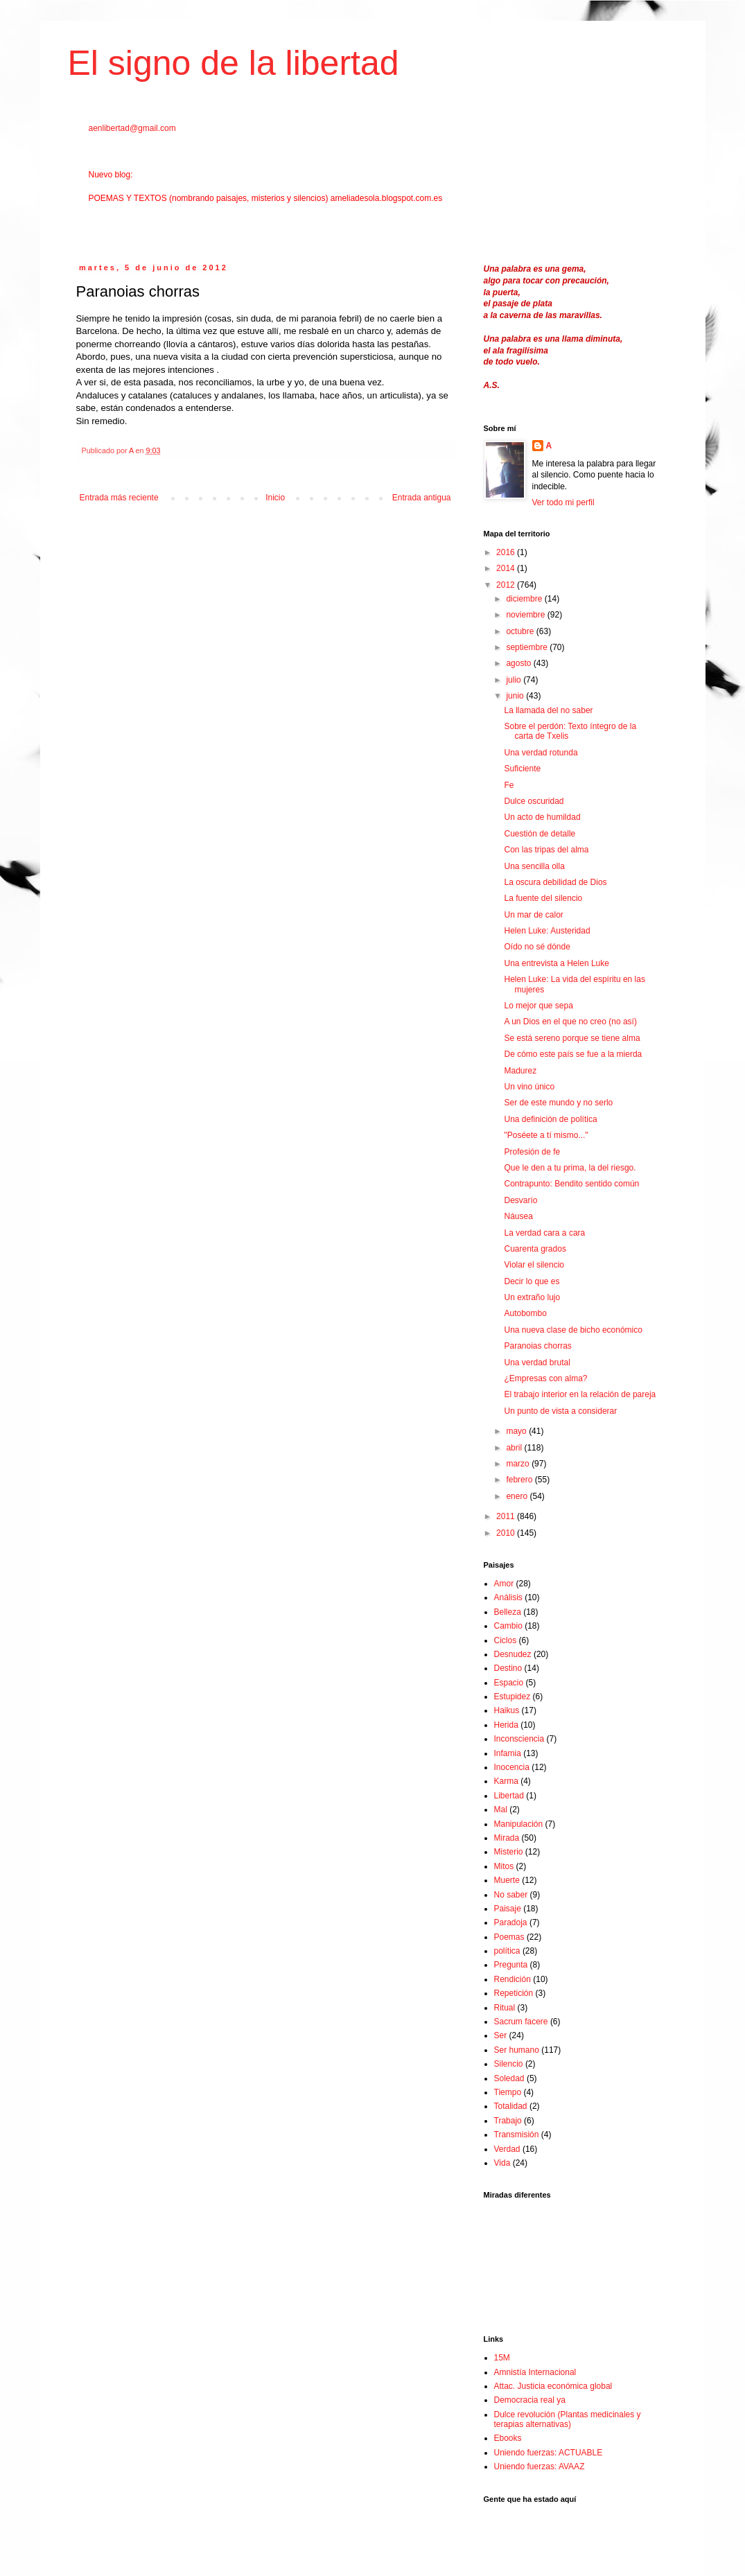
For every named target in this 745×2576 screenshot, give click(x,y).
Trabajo (508, 2121)
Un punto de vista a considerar (560, 1411)
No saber (511, 1895)
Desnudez (513, 1654)
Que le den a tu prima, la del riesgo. (570, 1168)
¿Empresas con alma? (545, 1378)
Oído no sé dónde (537, 947)
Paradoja (510, 1922)
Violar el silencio (534, 1265)
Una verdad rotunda (540, 752)
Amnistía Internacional (535, 2372)
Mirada (507, 1838)
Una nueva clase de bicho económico (573, 1330)
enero (517, 1496)
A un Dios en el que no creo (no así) (570, 1021)
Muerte (507, 1880)
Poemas (509, 1937)
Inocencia (511, 1767)
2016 (506, 552)
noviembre (526, 615)
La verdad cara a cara (544, 1233)
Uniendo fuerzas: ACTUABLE (548, 2452)
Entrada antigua (421, 497)
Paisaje (507, 1908)
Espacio (509, 1683)
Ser (500, 2035)
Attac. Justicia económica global (553, 2386)
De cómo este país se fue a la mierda (573, 1054)
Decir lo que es (531, 1281)
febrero (520, 1479)
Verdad (507, 2149)
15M (502, 2358)
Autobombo (525, 1313)
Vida (502, 2163)
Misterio (508, 1852)
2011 (506, 1516)
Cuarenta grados (535, 1249)
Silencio (508, 2064)
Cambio (508, 1626)
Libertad (509, 1795)
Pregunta (511, 1965)
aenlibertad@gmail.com (132, 128)
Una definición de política (550, 1119)
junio (516, 696)
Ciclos (505, 1640)
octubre (521, 631)
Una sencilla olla (534, 866)
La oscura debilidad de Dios (555, 882)
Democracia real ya (530, 2400)
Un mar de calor (533, 915)
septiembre (528, 647)
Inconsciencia (519, 1739)
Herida (506, 1725)
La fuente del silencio (543, 898)
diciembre (525, 599)
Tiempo (508, 2092)
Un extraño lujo (532, 1297)
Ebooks (508, 2438)
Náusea (518, 1216)
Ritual (505, 2008)
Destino (508, 1668)
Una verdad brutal (537, 1362)
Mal (500, 1809)
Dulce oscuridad (533, 801)
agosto (519, 663)
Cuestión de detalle (539, 834)
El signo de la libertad (233, 63)
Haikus (507, 1710)
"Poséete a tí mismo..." (546, 1135)
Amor (504, 1583)
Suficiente (522, 768)
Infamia (507, 1753)
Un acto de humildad (542, 817)
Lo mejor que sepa (538, 1005)
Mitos (504, 1866)
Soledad (509, 2078)
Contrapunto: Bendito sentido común (571, 1184)
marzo (519, 1464)
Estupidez (512, 1696)
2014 (506, 568)
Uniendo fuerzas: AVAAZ (539, 2466)
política (507, 1951)
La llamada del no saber (548, 710)
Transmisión (516, 2134)
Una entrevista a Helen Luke (556, 963)
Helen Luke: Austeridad (547, 931)
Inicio (275, 497)
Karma (506, 1781)
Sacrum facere (521, 2021)
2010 (506, 1533)
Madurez (520, 1071)
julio (514, 680)
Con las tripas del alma (546, 850)
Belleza (507, 1612)
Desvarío (520, 1200)
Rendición (512, 1979)
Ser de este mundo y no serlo (558, 1102)
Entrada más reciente (119, 497)
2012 (506, 585)
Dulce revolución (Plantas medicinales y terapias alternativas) (567, 2419)
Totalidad (510, 2106)
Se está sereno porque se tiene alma (572, 1038)
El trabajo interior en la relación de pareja (580, 1394)
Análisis (508, 1597)
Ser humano (516, 2050)
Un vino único (529, 1087)
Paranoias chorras (537, 1346)
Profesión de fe (532, 1152)
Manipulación (518, 1824)
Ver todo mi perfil (563, 502)
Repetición (514, 1993)
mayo (517, 1431)
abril (515, 1448)
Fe (509, 785)
